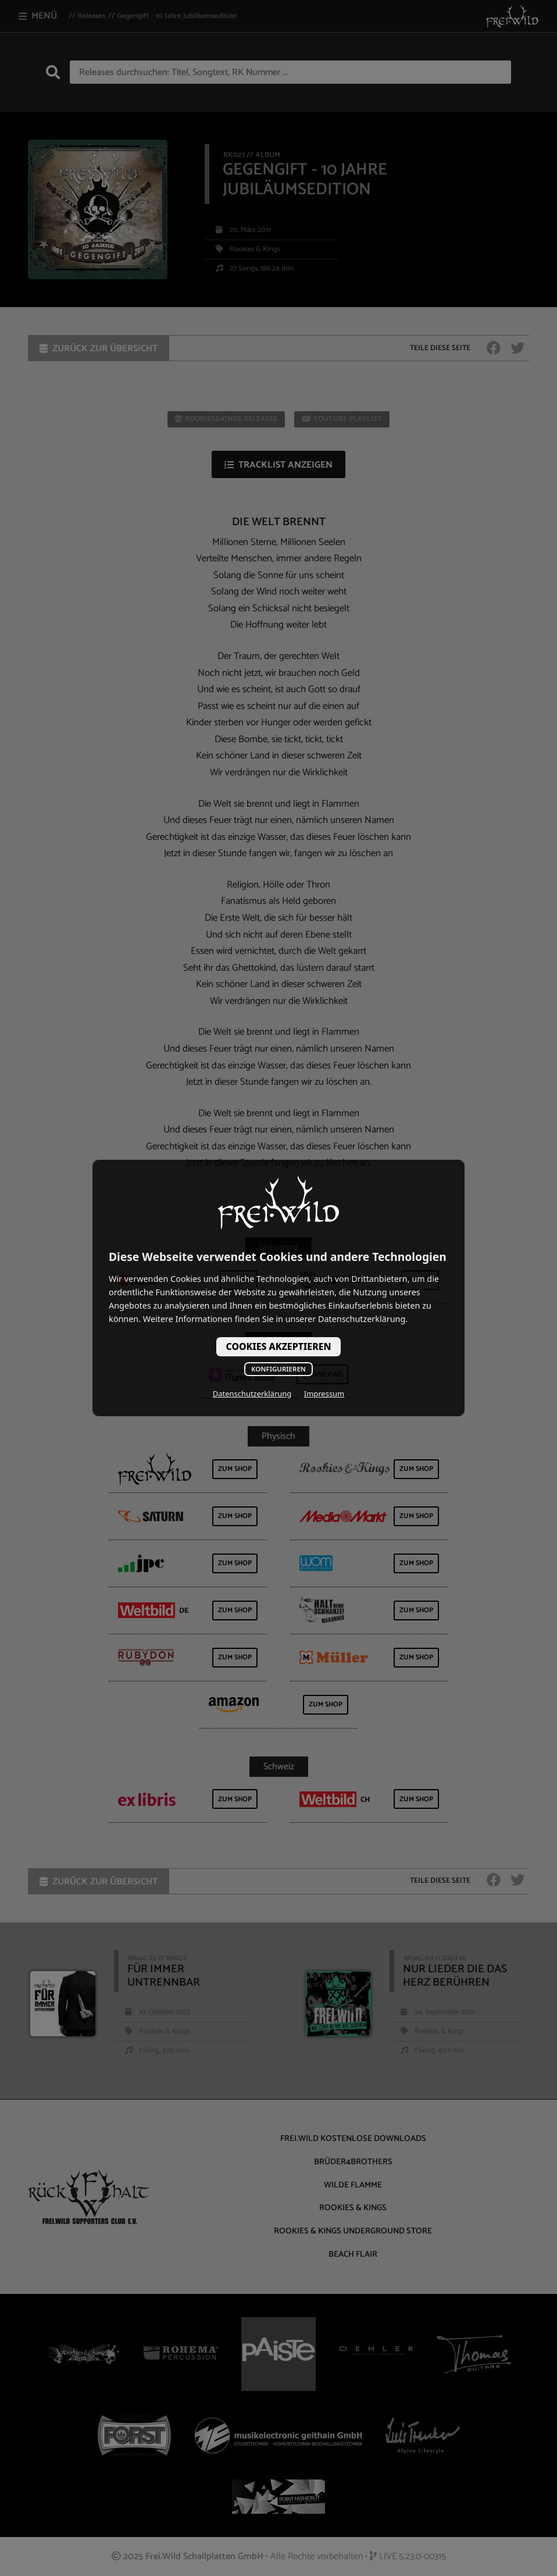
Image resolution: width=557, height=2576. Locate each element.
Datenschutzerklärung (252, 1393)
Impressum (324, 1393)
